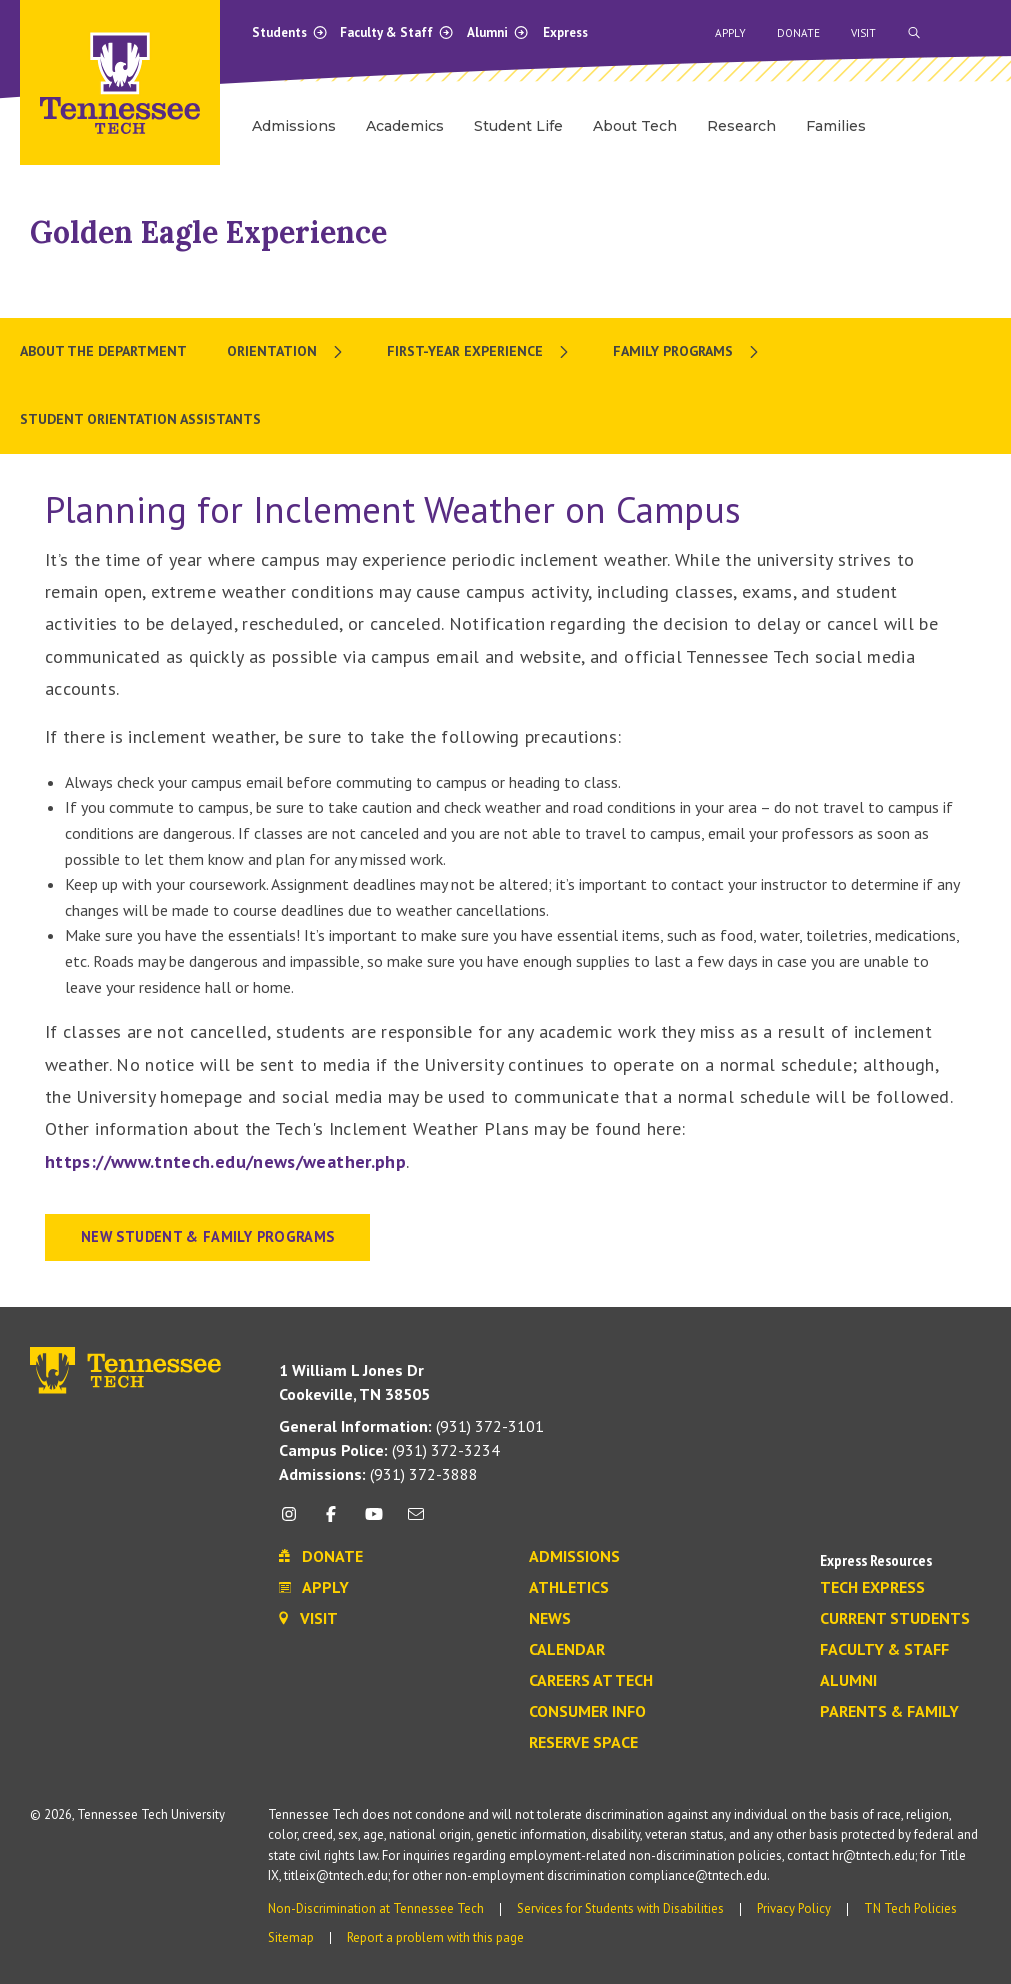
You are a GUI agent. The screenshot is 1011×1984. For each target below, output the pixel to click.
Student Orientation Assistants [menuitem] (140, 419)
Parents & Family (889, 1712)
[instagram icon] (294, 1521)
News (550, 1619)
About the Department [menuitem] (103, 351)
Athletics (569, 1588)
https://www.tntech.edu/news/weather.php (225, 1161)
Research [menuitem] (741, 126)
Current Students (895, 1619)
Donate (798, 33)
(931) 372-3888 (378, 1474)
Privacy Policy (794, 1908)
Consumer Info (587, 1712)
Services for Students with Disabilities (620, 1908)
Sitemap (291, 1937)
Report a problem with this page (435, 1937)
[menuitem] (287, 352)
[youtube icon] (374, 1521)
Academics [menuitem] (405, 126)
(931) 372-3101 (411, 1426)
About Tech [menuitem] (635, 126)
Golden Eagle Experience (208, 232)
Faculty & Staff (397, 32)
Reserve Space (583, 1743)
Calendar (567, 1650)
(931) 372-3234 (389, 1450)
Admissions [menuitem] (294, 126)
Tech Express (872, 1588)
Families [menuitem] (836, 126)
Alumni (498, 32)
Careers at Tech (591, 1681)
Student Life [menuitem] (518, 126)
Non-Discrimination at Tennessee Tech (376, 1908)
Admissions (574, 1557)
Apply (730, 33)
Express (565, 32)
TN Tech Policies (910, 1908)
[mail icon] (416, 1521)
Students (290, 32)
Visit (863, 33)
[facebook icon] (331, 1521)
